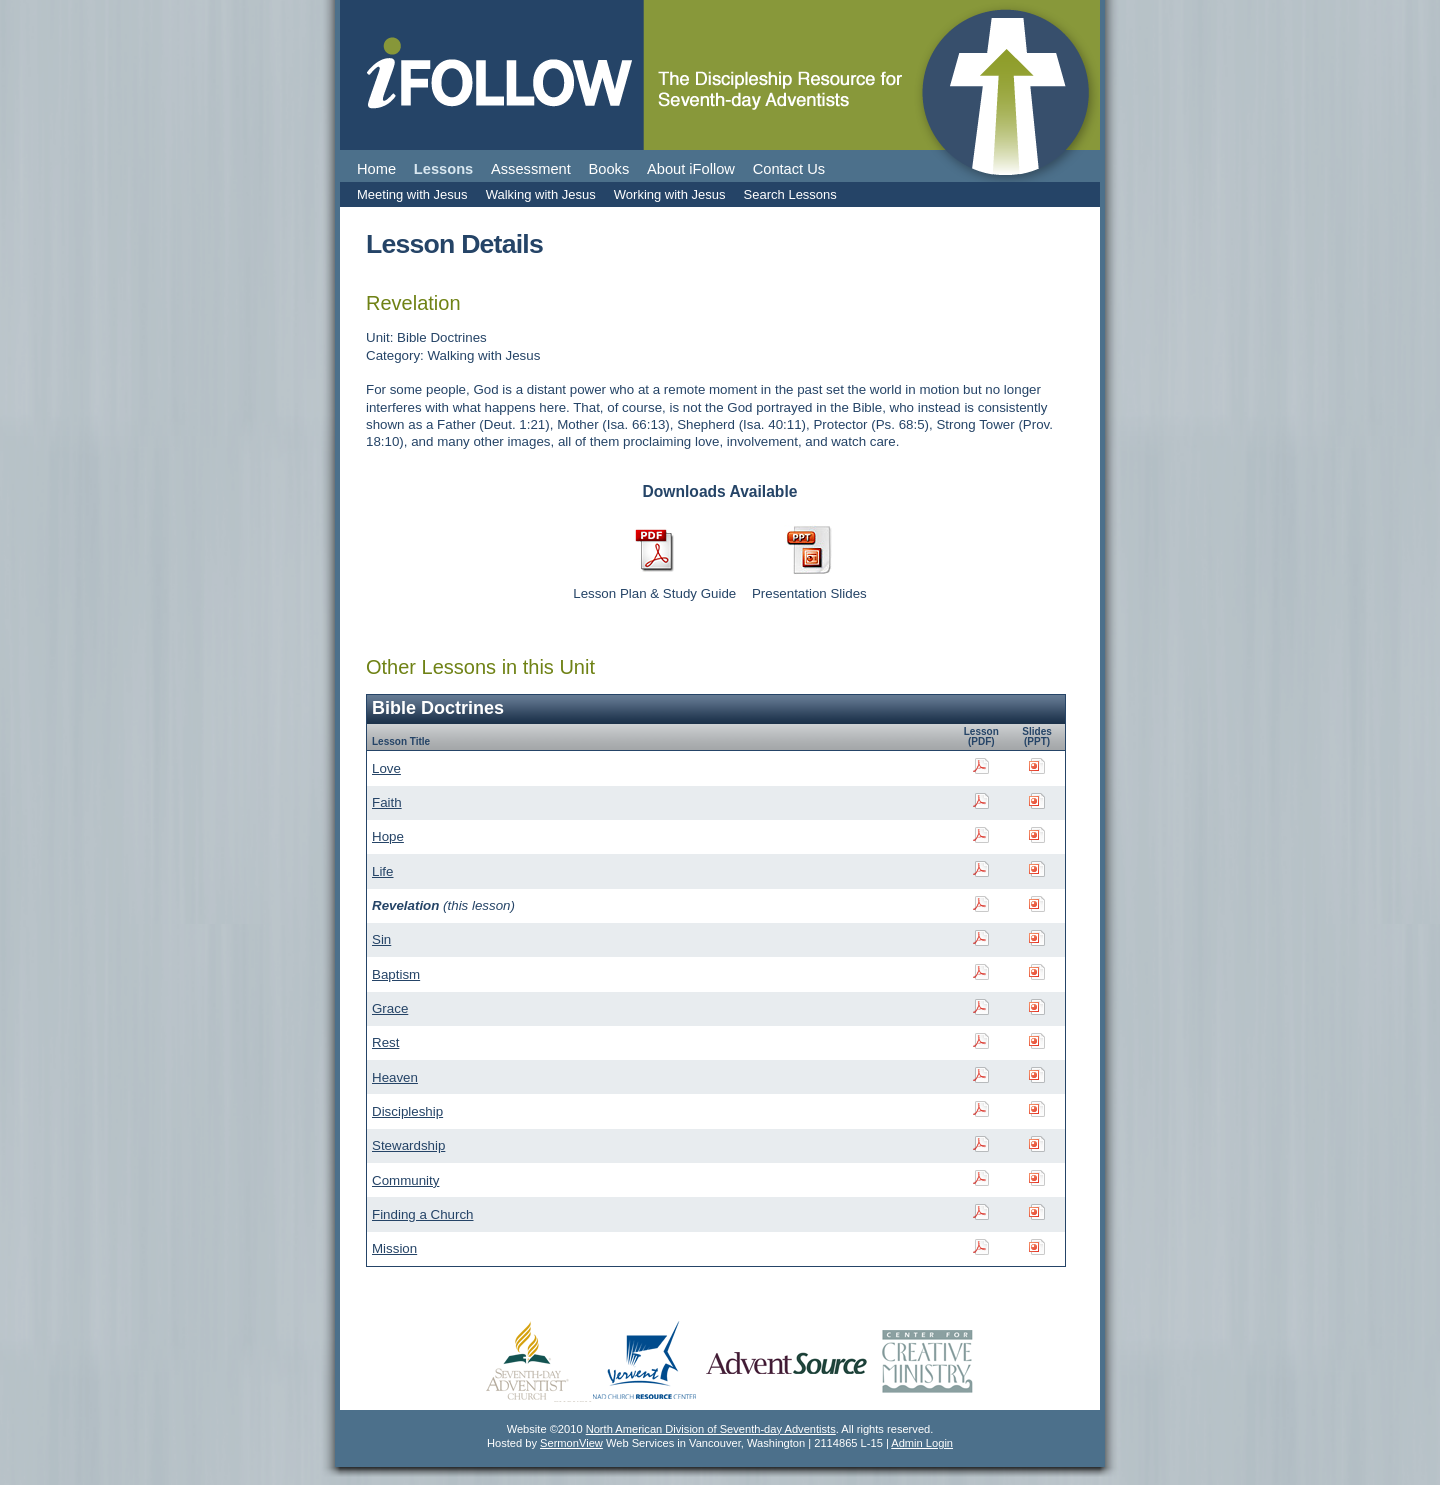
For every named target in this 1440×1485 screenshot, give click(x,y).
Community (405, 1180)
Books (609, 169)
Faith (387, 802)
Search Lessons (790, 194)
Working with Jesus (670, 194)
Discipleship (407, 1111)
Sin (381, 939)
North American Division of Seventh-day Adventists (711, 1429)
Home (376, 169)
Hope (388, 836)
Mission (394, 1248)
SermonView (571, 1443)
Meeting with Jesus (412, 194)
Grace (390, 1008)
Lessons (443, 169)
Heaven (395, 1077)
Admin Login (922, 1443)
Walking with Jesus (541, 194)
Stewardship (408, 1145)
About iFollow (691, 169)
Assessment (531, 169)
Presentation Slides (809, 593)
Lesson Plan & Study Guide (654, 593)
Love (386, 768)
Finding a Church (423, 1214)
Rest (385, 1042)
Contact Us (789, 169)
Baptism (396, 974)
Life (383, 871)
